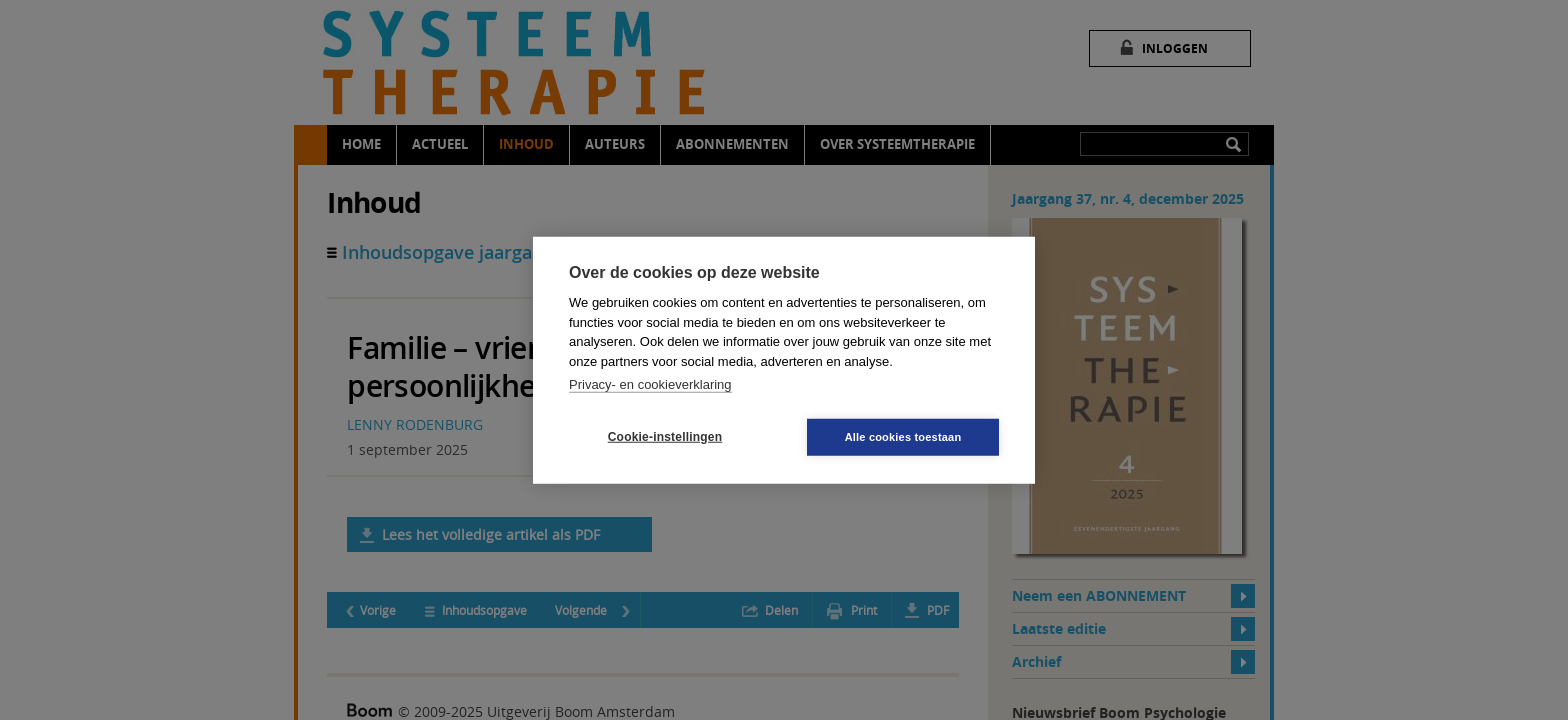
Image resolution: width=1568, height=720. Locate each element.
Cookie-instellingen (665, 437)
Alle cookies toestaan (903, 436)
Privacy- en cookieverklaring (650, 384)
